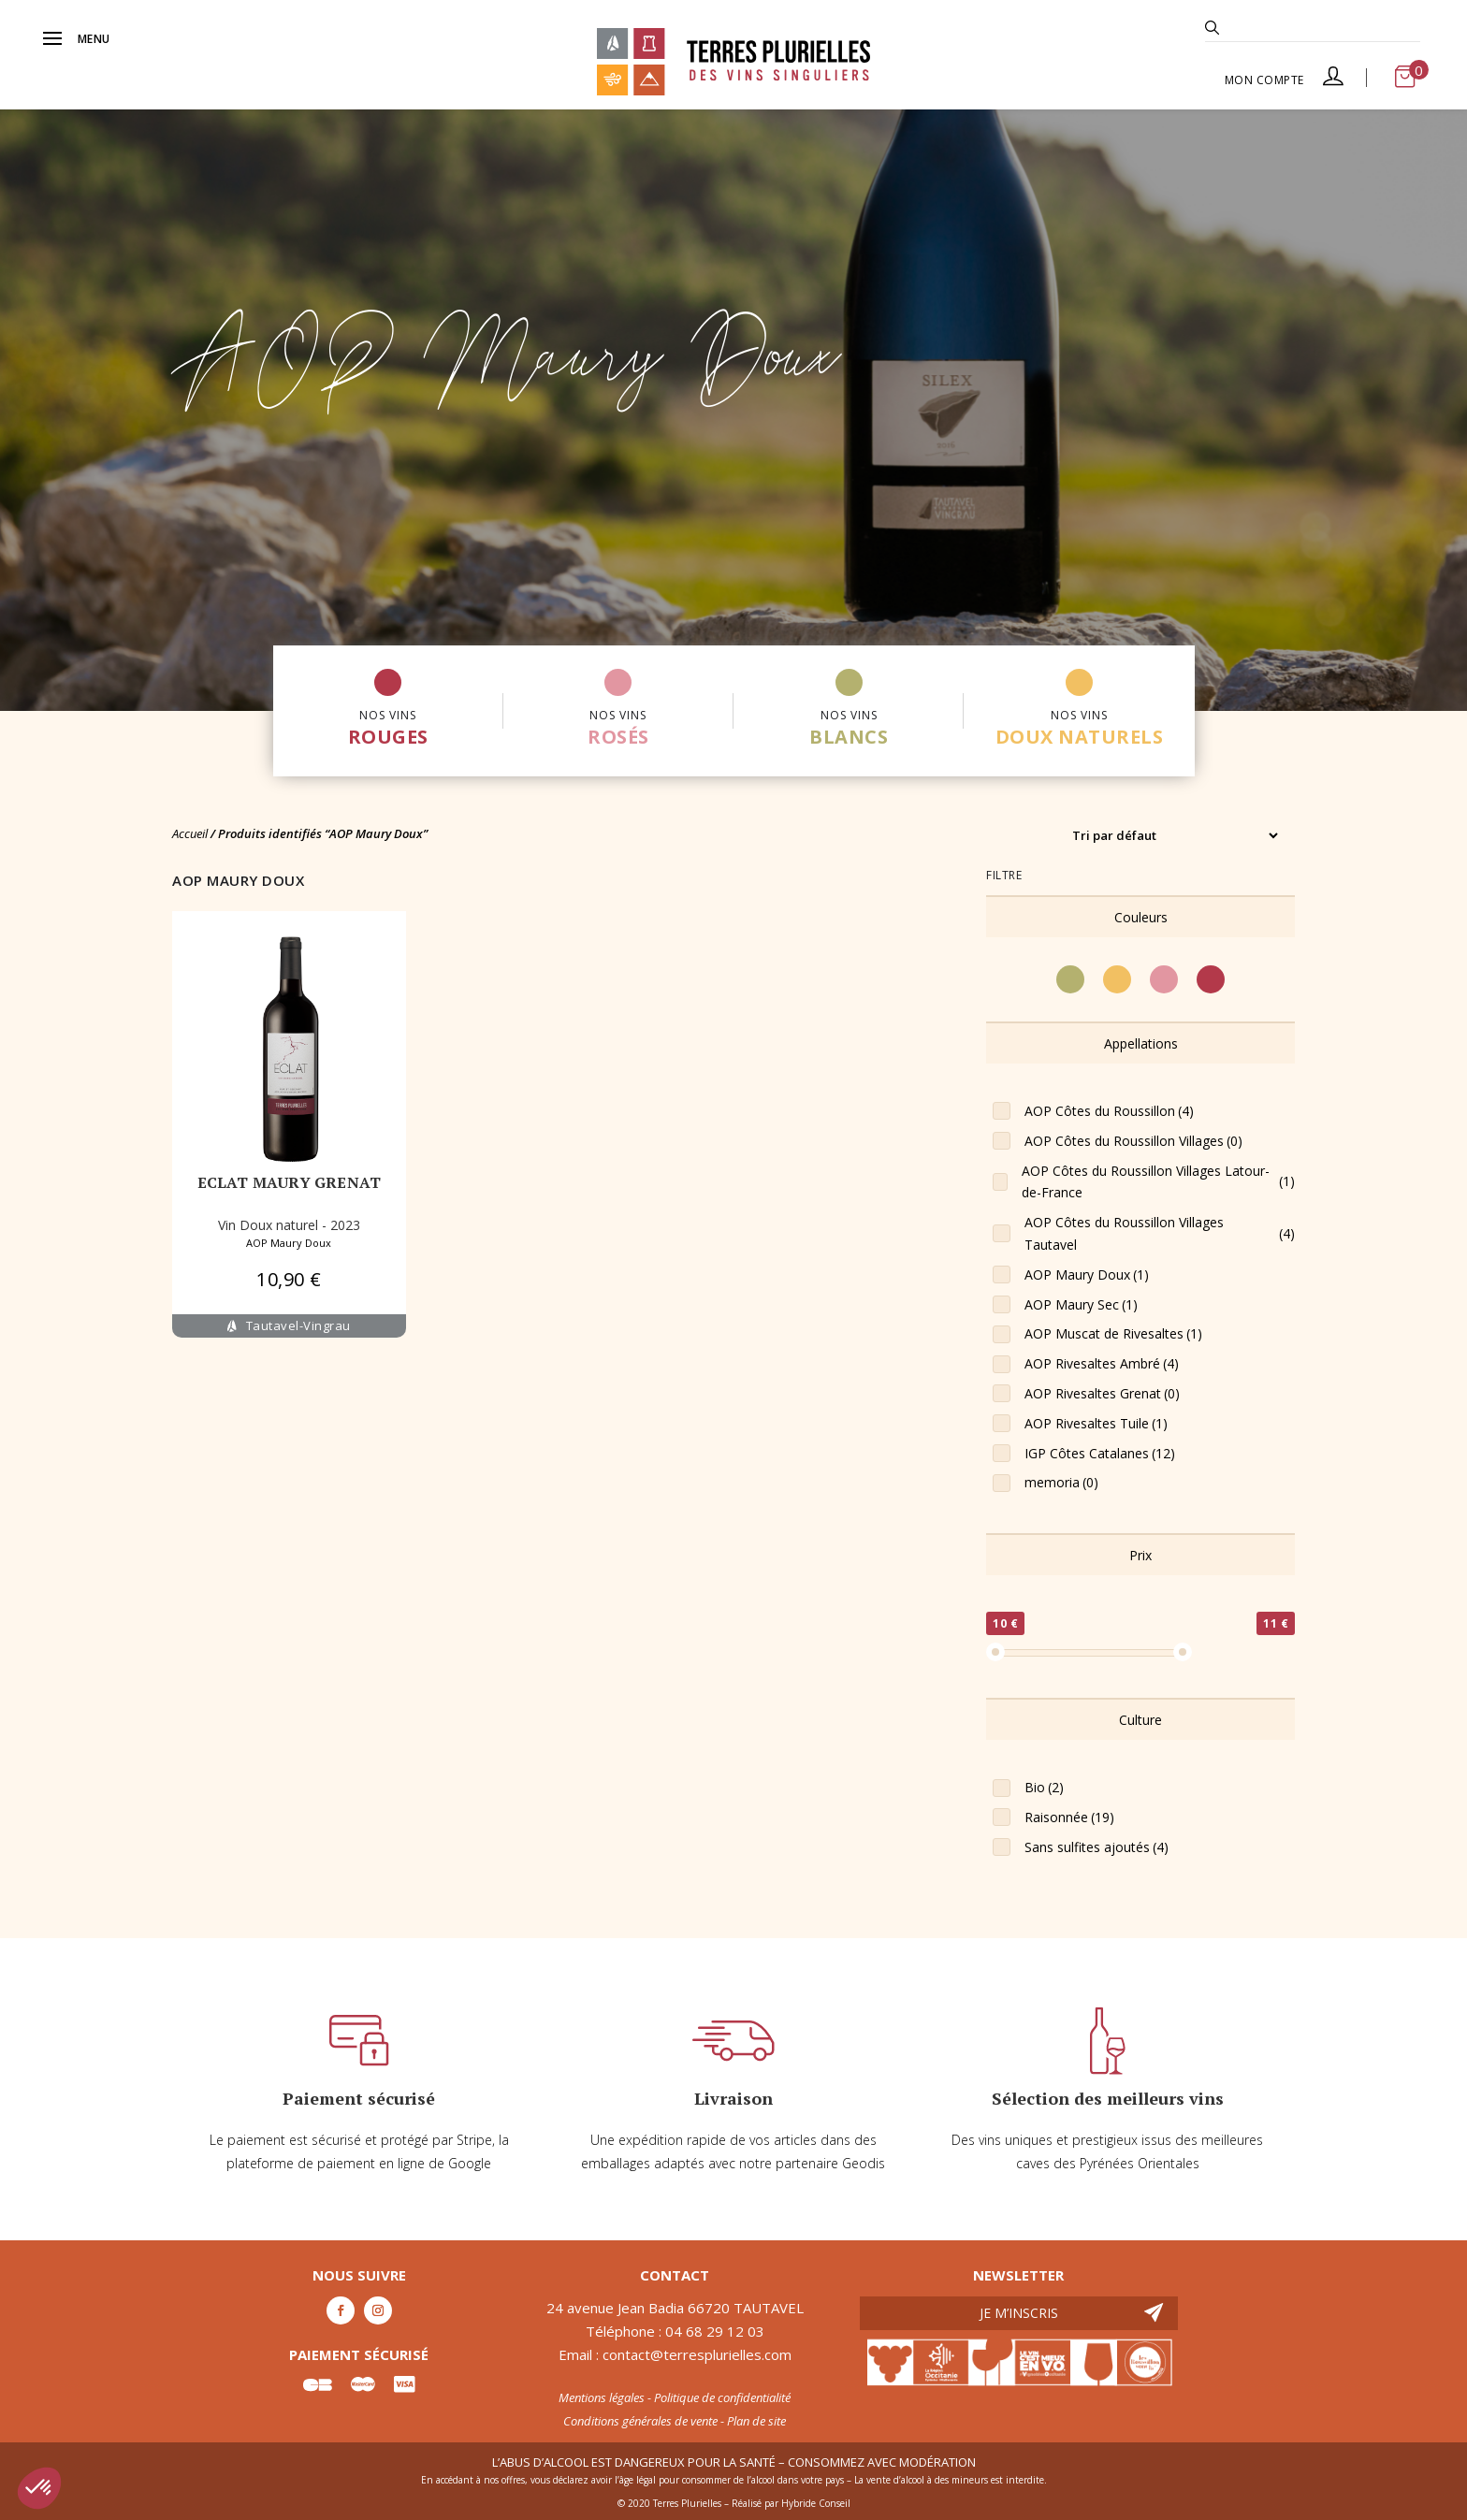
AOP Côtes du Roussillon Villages (1133, 1141)
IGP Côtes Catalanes (1099, 1453)
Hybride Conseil (815, 2503)
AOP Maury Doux (288, 1243)
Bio (1044, 1787)
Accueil (190, 833)
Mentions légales (602, 2397)
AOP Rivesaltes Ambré (1101, 1364)
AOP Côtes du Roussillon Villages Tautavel (1159, 1233)
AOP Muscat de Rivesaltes (1113, 1334)
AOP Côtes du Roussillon (1109, 1111)
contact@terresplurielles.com (697, 2354)
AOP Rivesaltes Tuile (1096, 1423)
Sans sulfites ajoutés (1096, 1847)
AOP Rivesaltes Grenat (1102, 1394)
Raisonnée (1069, 1817)
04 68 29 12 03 (714, 2331)
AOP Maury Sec (1081, 1305)
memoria (1061, 1482)
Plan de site (756, 2420)
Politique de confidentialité (722, 2397)
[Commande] (1174, 835)
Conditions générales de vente (640, 2420)
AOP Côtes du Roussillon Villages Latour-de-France (1158, 1182)
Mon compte (1284, 79)
